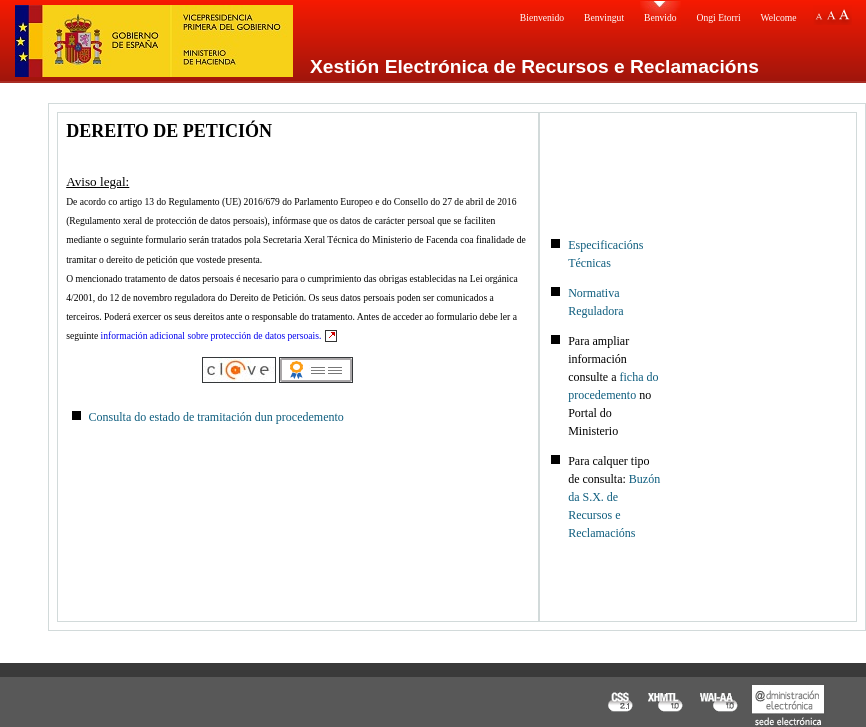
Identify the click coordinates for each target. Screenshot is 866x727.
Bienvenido (542, 17)
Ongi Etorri (719, 17)
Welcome (779, 17)
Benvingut (604, 17)
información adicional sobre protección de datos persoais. (211, 335)
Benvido (660, 17)
